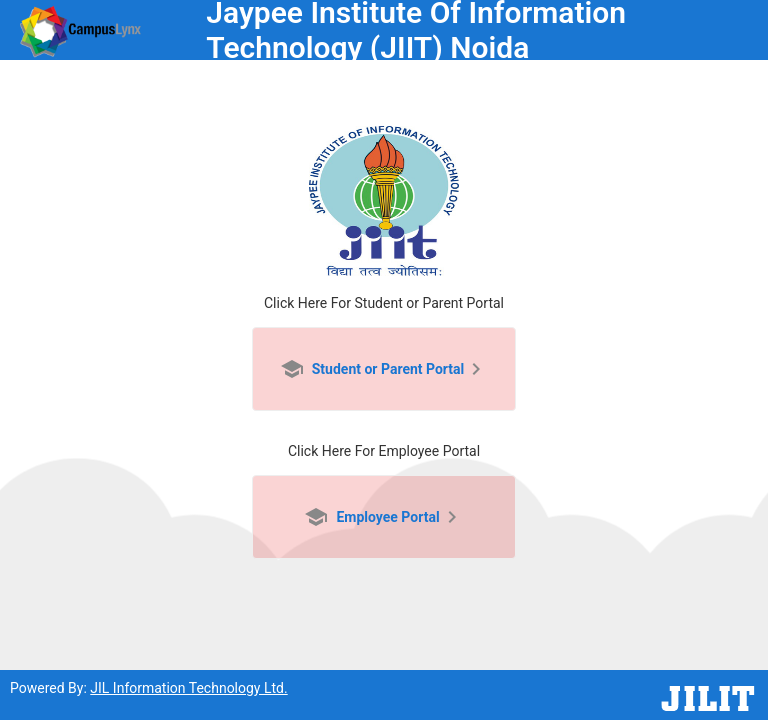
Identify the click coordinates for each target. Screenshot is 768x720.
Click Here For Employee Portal (384, 451)
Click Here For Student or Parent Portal (384, 303)
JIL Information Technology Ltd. (188, 688)
